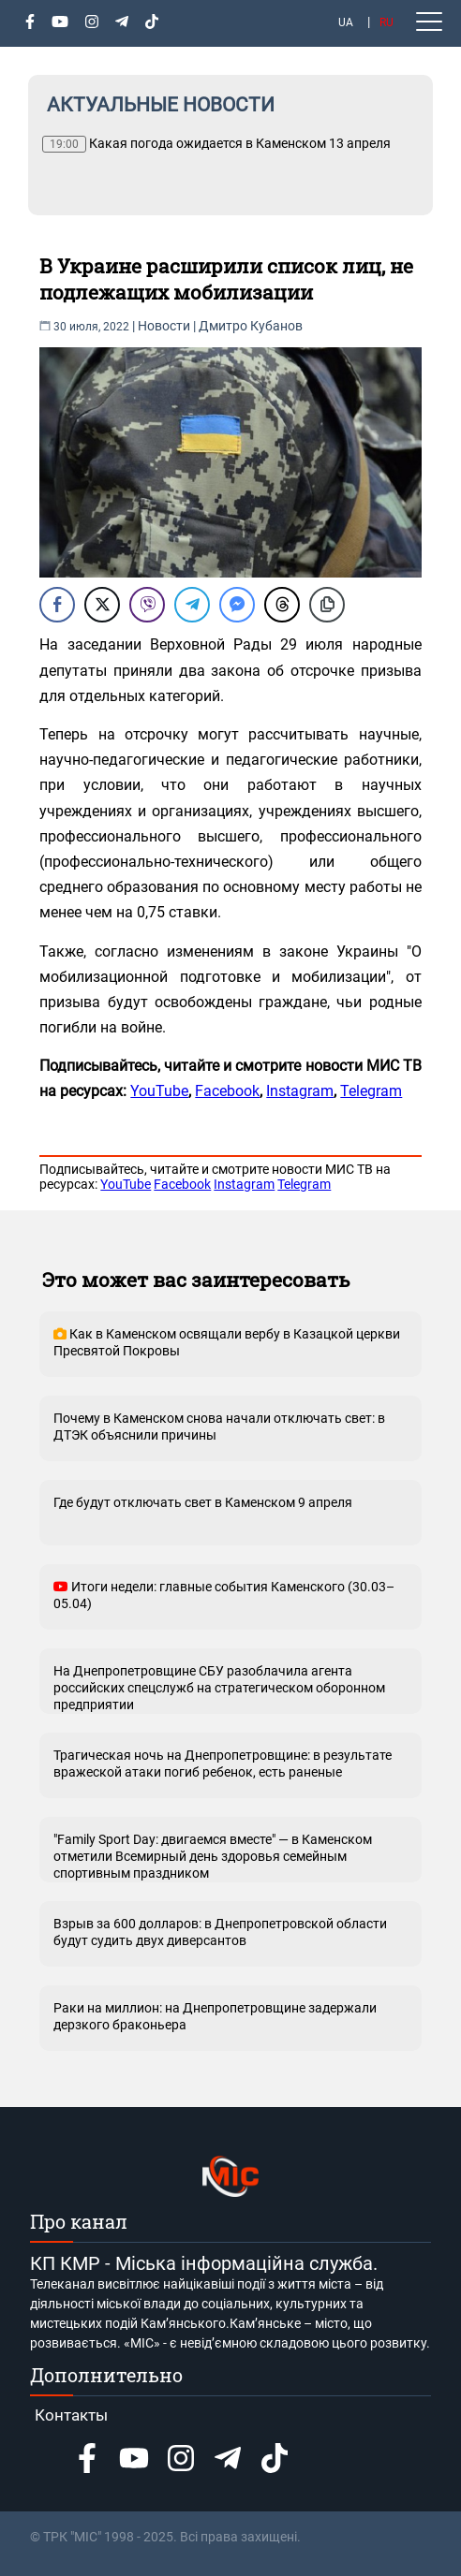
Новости (164, 325)
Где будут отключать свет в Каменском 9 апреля (202, 1502)
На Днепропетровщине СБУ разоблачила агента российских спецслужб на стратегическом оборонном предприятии (219, 1687)
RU (386, 22)
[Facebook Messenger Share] (237, 604)
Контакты (71, 2415)
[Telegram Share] (192, 604)
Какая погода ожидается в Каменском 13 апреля (216, 144)
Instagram (300, 1091)
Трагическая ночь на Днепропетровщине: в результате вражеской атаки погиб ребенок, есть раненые (222, 1763)
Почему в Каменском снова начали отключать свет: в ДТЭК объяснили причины (219, 1426)
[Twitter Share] (102, 604)
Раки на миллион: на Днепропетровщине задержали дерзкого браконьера (215, 2016)
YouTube (159, 1091)
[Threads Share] (282, 604)
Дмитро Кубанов (251, 325)
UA (345, 22)
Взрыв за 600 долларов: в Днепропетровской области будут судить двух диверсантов (220, 1932)
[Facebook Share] (57, 604)
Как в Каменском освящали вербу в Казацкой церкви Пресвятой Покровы (226, 1342)
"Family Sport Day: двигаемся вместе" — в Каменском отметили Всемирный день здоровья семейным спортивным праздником (212, 1856)
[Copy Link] (327, 604)
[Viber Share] (147, 604)
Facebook (227, 1091)
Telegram (371, 1091)
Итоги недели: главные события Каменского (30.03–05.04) (223, 1595)
